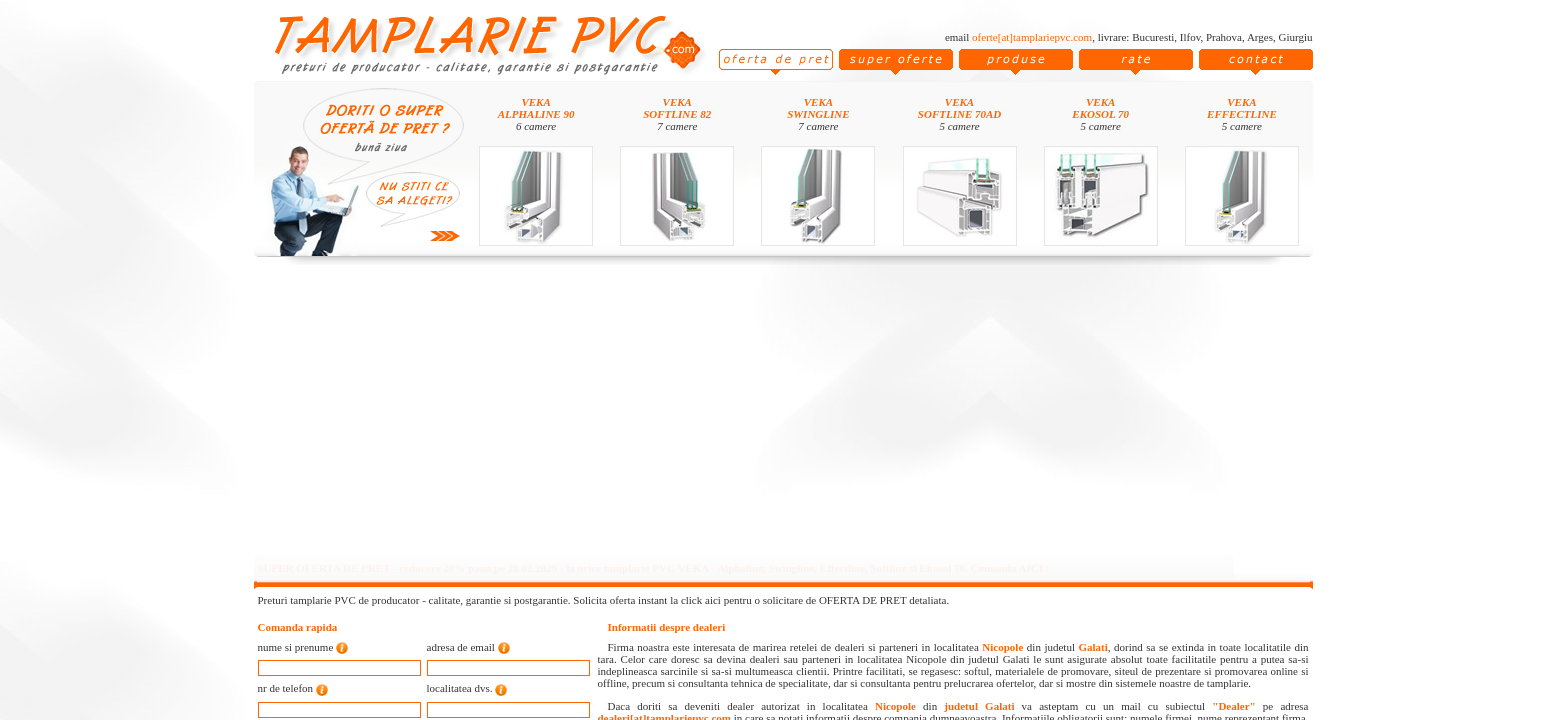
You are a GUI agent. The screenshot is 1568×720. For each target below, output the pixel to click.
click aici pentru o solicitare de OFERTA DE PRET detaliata (814, 600)
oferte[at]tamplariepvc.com (1032, 37)
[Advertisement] (784, 412)
